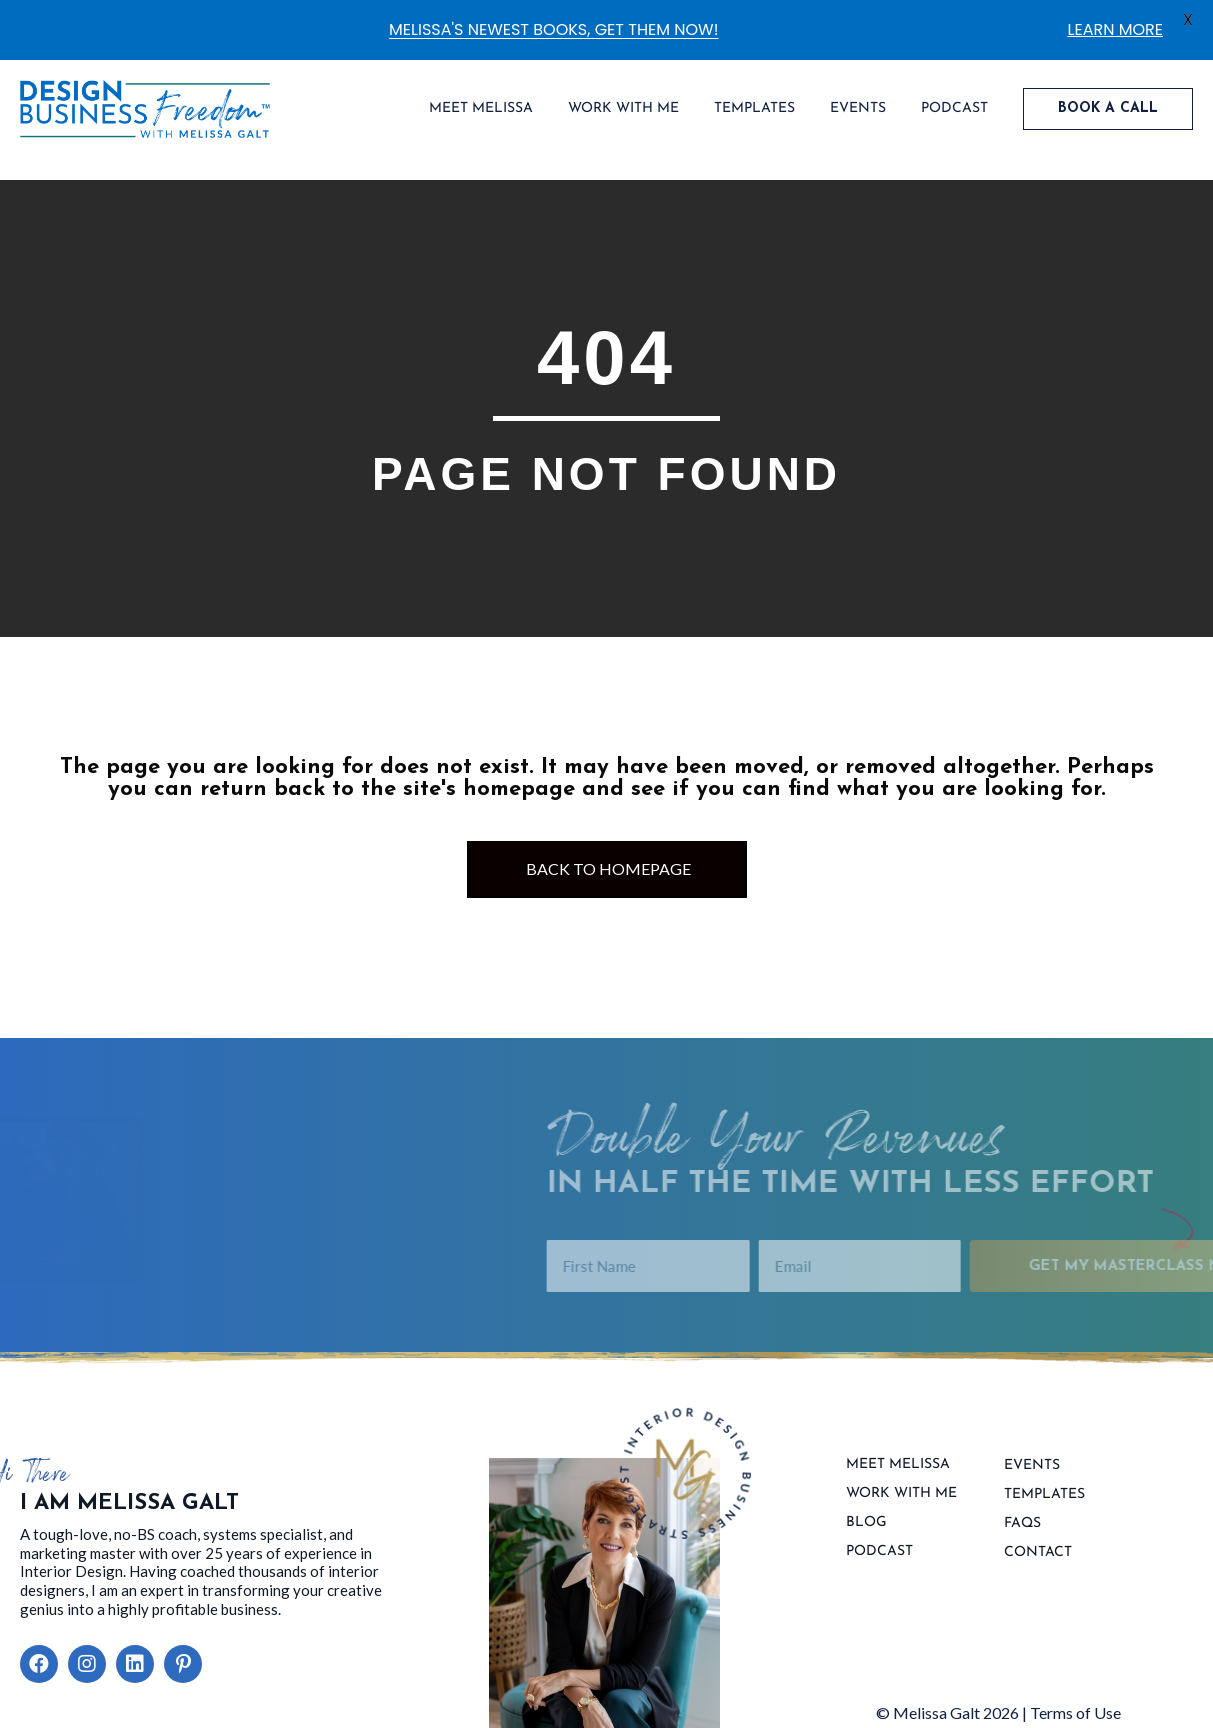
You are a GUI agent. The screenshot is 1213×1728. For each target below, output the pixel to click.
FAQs (1022, 1524)
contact (1038, 1553)
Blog (866, 1523)
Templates (1044, 1495)
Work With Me (901, 1494)
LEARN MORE (1115, 29)
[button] (39, 1664)
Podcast (879, 1552)
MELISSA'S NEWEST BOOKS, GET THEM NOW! (553, 29)
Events (1032, 1466)
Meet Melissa (898, 1465)
